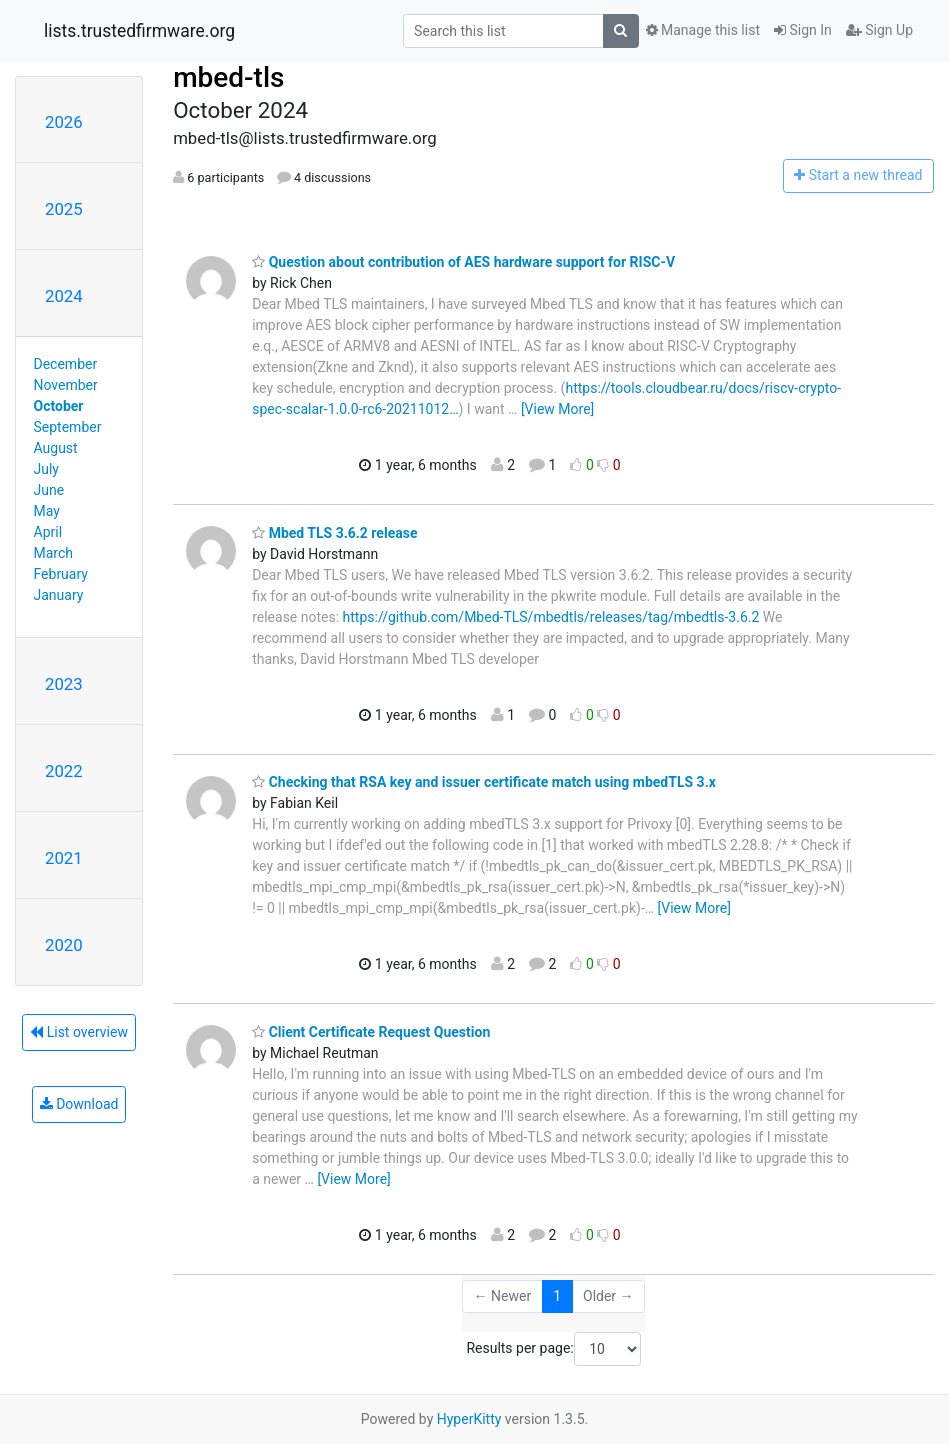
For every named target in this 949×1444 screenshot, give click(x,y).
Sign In (803, 30)
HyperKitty (469, 1419)
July (46, 469)
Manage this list (703, 30)
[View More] (557, 409)
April (48, 532)
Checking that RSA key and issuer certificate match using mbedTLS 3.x (484, 782)
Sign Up (879, 30)
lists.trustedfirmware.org (139, 31)
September (68, 427)
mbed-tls (228, 77)
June (49, 490)
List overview (79, 1032)
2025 (64, 209)
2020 (64, 945)
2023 (64, 684)
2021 (64, 858)
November (66, 385)
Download (79, 1104)
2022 (64, 771)
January (59, 595)
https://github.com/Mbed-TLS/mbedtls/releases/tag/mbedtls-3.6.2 (551, 617)
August (56, 448)
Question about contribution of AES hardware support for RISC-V (463, 262)
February (61, 574)
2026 (64, 122)
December (66, 364)
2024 (64, 296)
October (59, 406)
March (54, 553)
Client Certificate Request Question (371, 1032)
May (47, 511)
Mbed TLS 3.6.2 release (334, 533)
